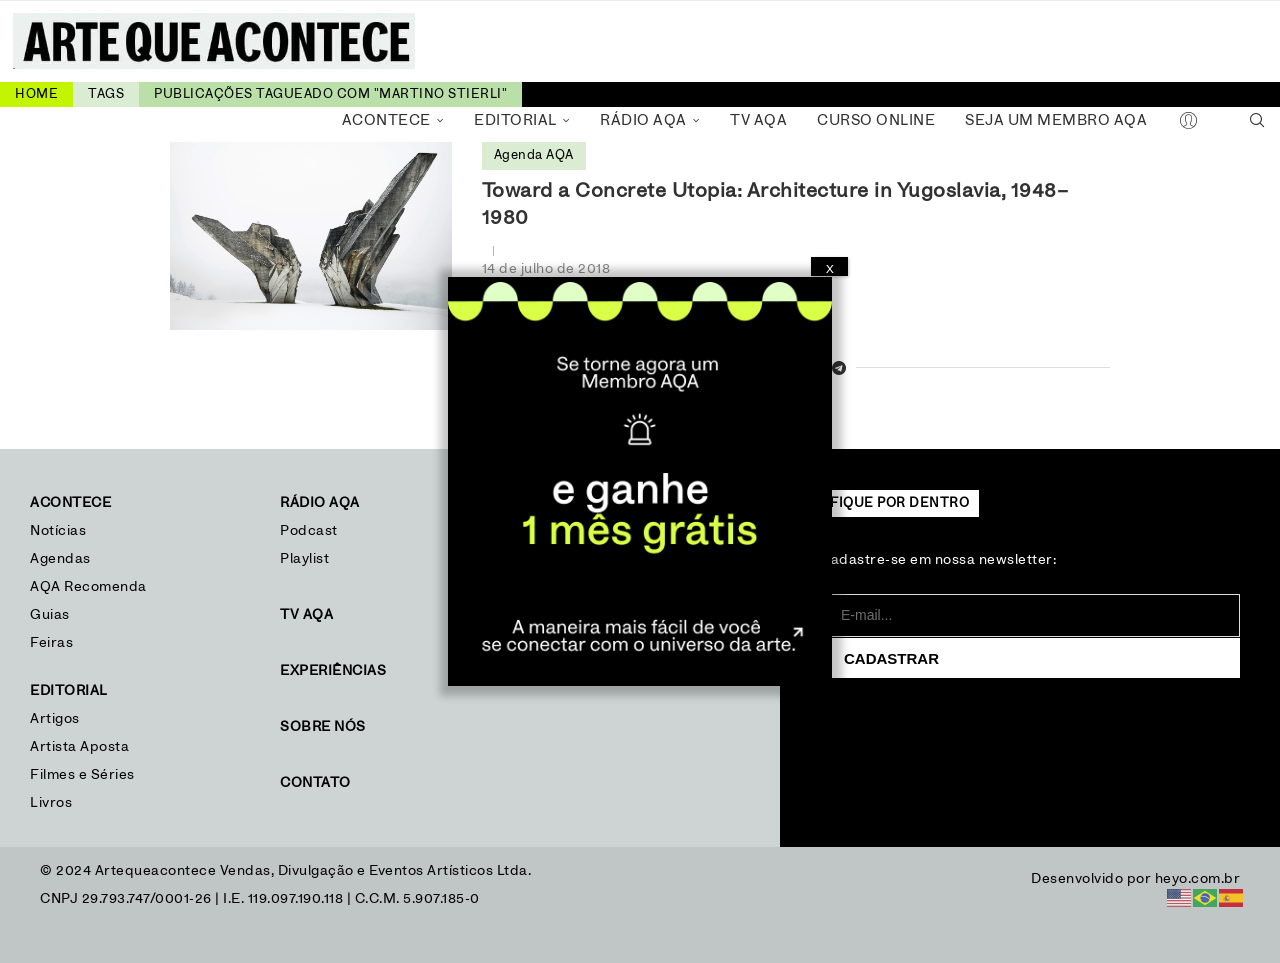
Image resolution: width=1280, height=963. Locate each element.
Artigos (55, 719)
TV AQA (758, 120)
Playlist (304, 559)
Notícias (60, 531)
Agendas (60, 559)
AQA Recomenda (88, 587)
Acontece (386, 120)
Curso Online (876, 120)
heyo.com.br (1198, 879)
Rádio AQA (643, 120)
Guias (50, 615)
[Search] (1257, 121)
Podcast (309, 531)
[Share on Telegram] (839, 369)
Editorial (515, 120)
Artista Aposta (79, 747)
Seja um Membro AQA (1056, 120)
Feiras (51, 643)
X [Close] (830, 269)
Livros (51, 803)
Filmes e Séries (82, 775)
